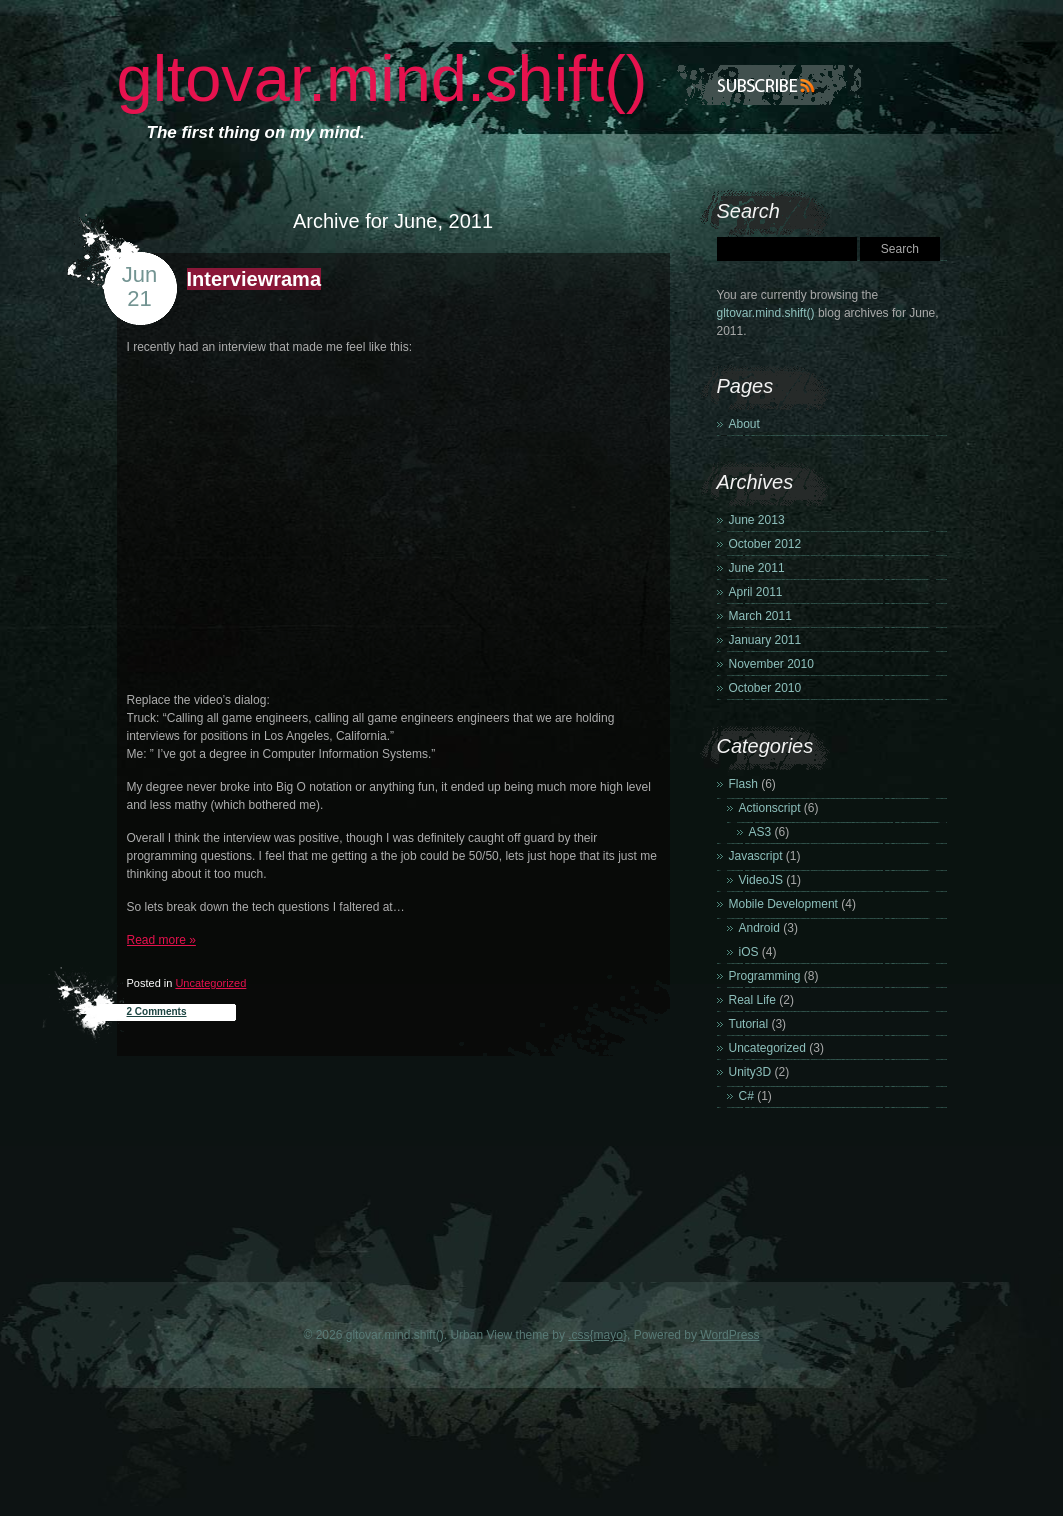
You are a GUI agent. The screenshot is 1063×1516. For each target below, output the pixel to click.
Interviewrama (254, 279)
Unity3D (750, 1072)
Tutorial (749, 1024)
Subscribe (769, 85)
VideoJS (761, 880)
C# (746, 1096)
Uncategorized (210, 983)
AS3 (760, 832)
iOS (749, 952)
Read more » (161, 940)
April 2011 (756, 592)
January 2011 (765, 640)
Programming (765, 976)
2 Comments (157, 1011)
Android (759, 928)
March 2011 (760, 616)
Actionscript (770, 808)
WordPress (729, 1335)
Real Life (752, 1000)
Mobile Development (783, 904)
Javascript (756, 856)
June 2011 (757, 568)
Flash (743, 784)
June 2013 (757, 520)
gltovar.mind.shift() (382, 78)
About (744, 424)
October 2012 (765, 544)
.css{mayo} (597, 1335)
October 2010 (765, 688)
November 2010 (771, 664)
